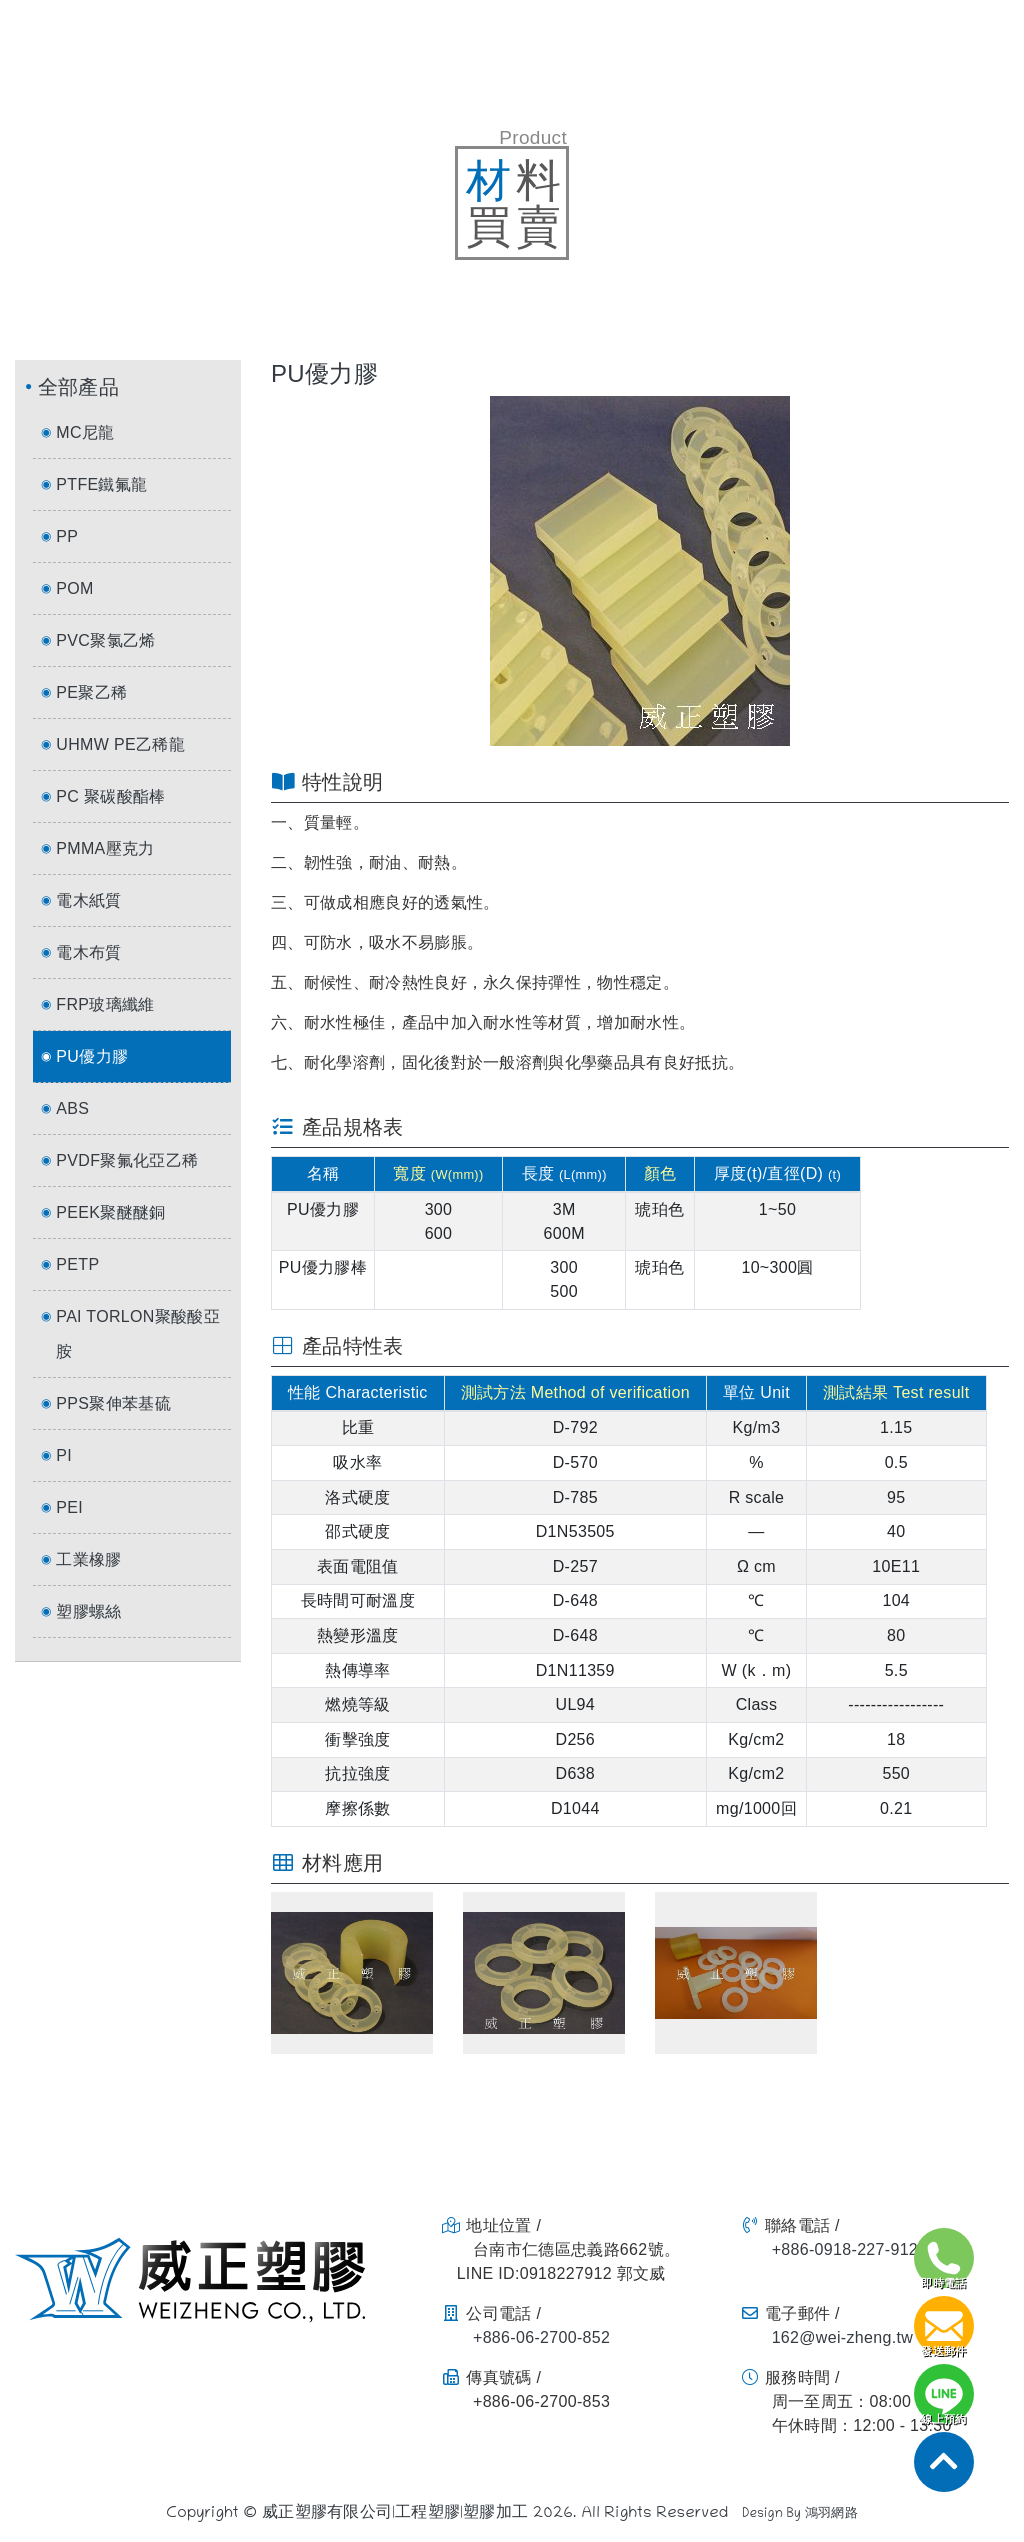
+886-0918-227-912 (845, 2249)
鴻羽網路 (831, 2515)
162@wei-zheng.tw (842, 2337)
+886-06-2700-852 (541, 2337)
